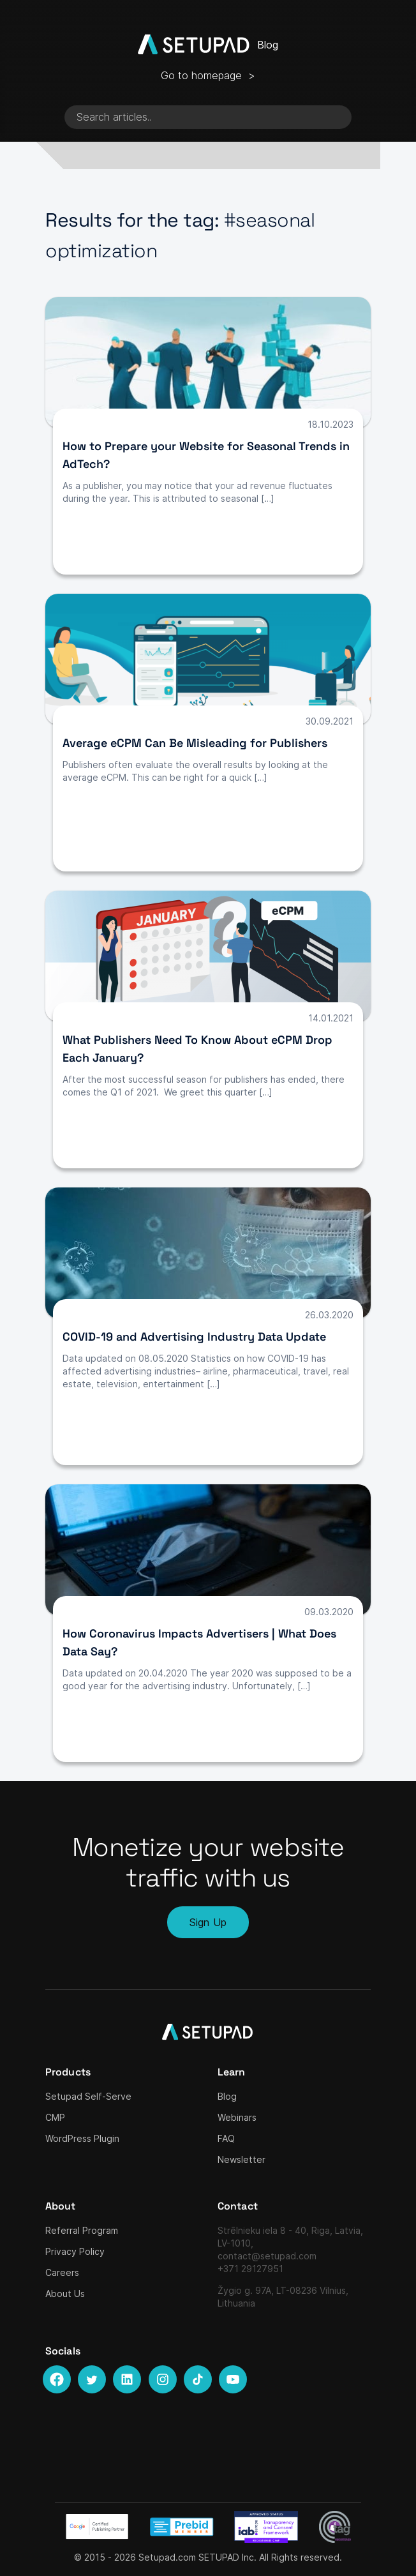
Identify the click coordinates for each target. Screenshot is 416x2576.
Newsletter (241, 2159)
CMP (55, 2117)
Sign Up (208, 1922)
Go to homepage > (208, 75)
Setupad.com (167, 2557)
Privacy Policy (75, 2251)
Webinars (237, 2117)
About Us (65, 2293)
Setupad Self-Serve (88, 2096)
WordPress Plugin (82, 2138)
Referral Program (81, 2230)
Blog (227, 2096)
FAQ (226, 2138)
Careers (62, 2272)
